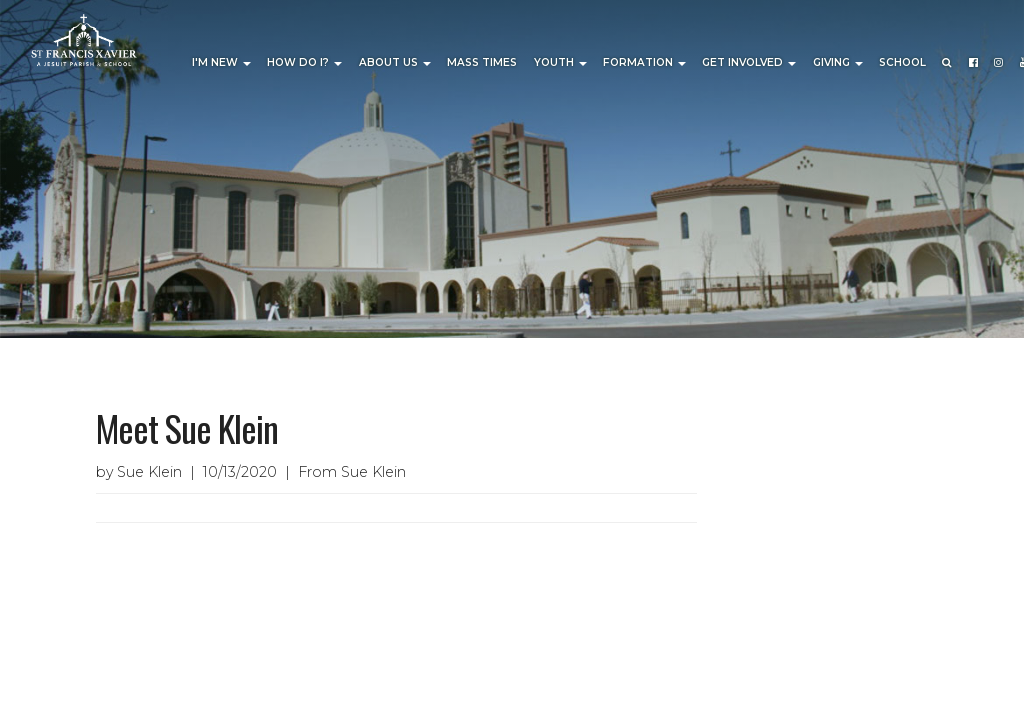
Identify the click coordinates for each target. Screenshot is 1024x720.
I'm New (221, 62)
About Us (395, 62)
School (902, 62)
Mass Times (482, 62)
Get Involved (749, 62)
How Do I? (304, 62)
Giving (838, 62)
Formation (644, 62)
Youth (560, 62)
